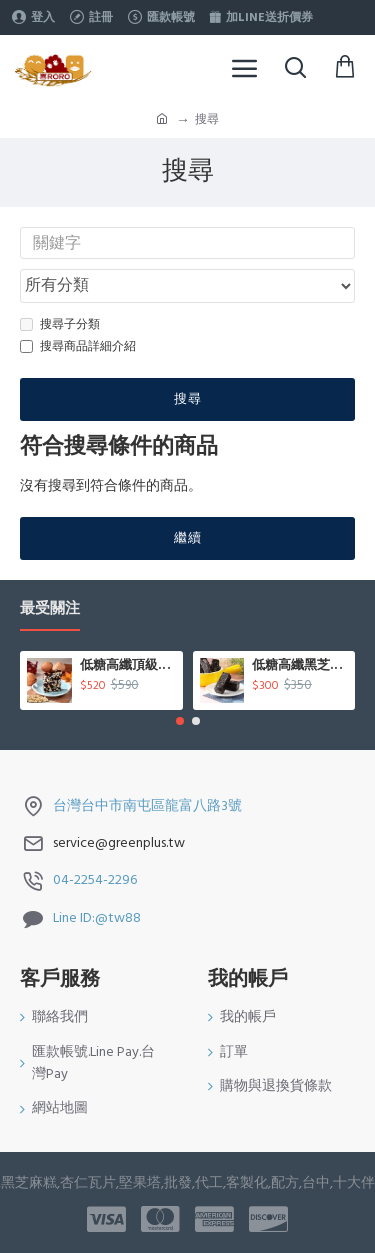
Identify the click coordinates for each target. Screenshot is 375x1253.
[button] (180, 721)
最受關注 (50, 609)
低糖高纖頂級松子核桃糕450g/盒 (128, 666)
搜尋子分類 (60, 324)
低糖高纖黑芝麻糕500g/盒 (300, 666)
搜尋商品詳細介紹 (78, 346)
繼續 (188, 538)
